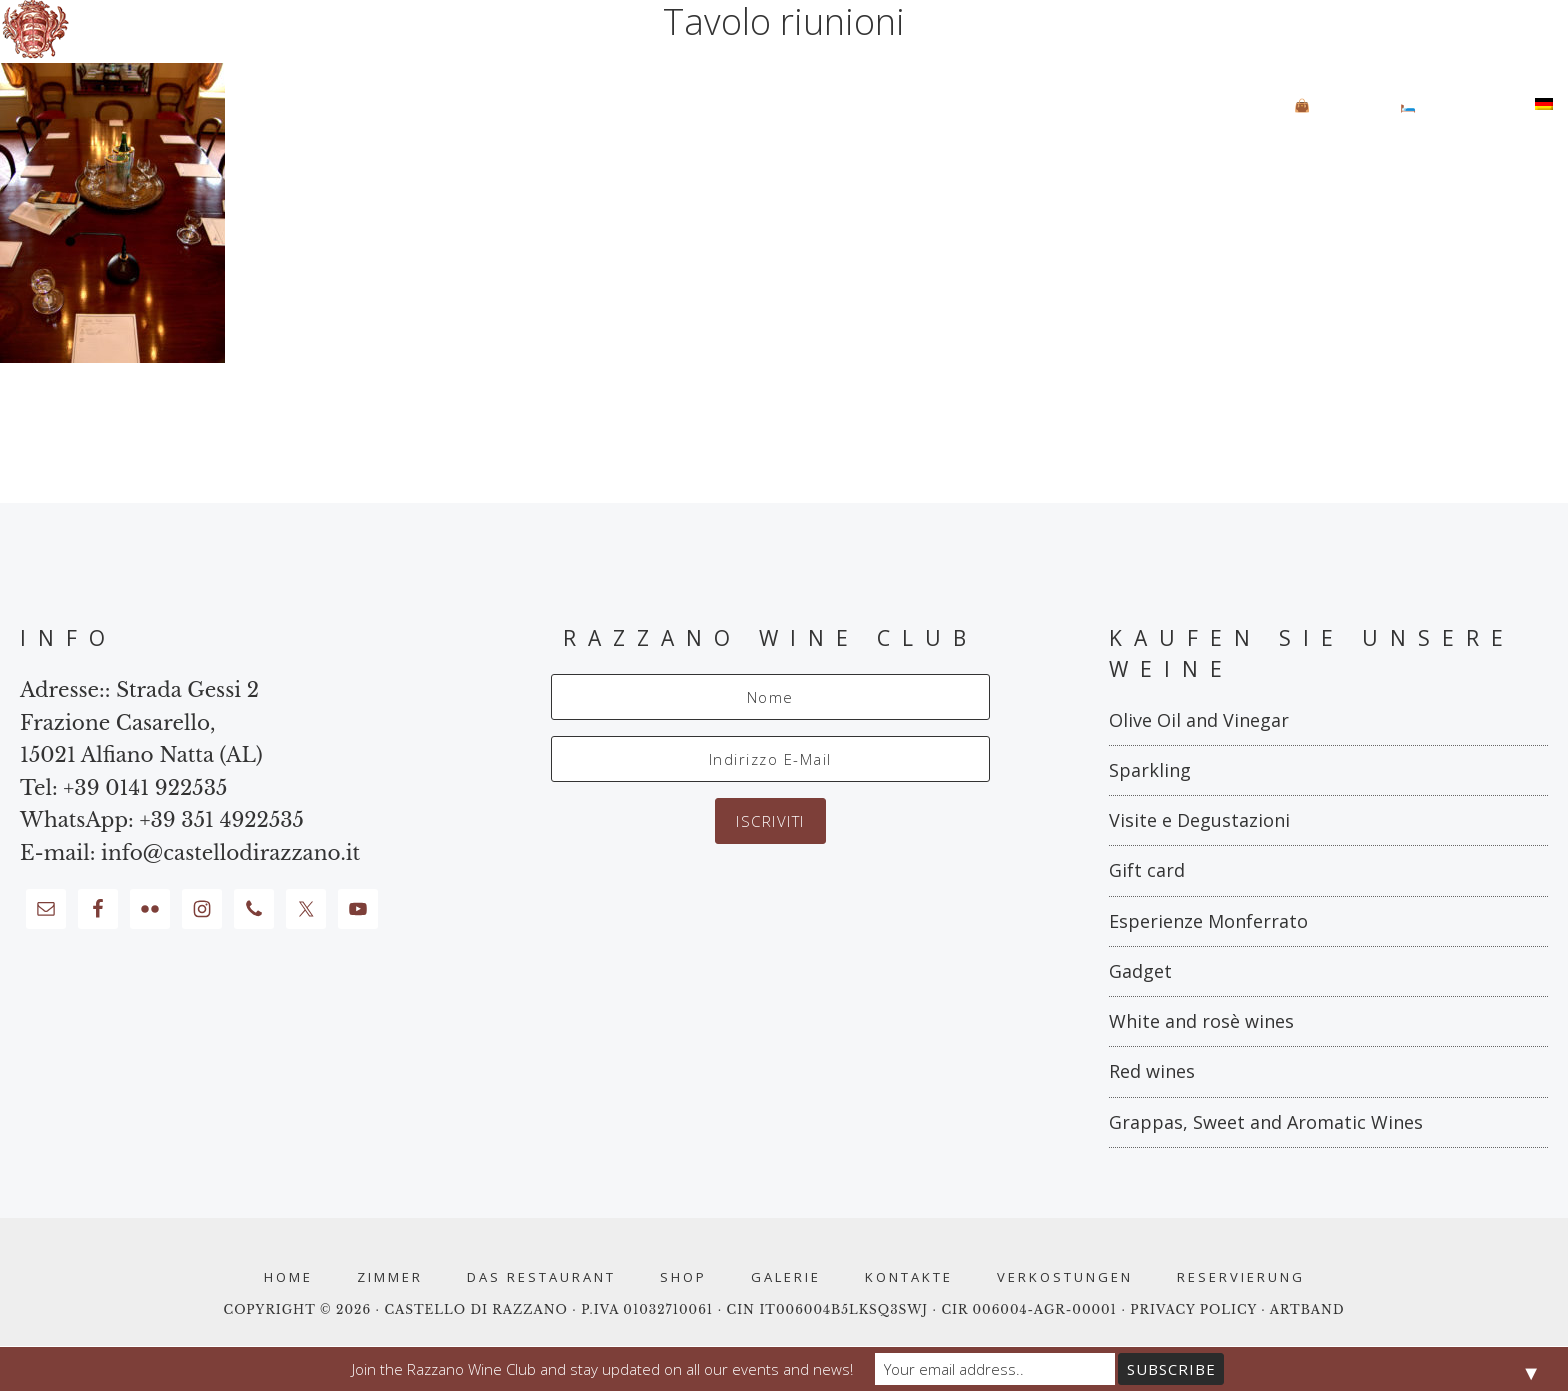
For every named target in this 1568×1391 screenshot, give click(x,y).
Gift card (1147, 870)
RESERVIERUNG (1241, 1277)
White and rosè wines (1201, 1021)
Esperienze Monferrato (1208, 921)
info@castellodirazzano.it (230, 853)
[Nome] (770, 697)
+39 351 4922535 (221, 820)
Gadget (1140, 971)
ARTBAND (1307, 1309)
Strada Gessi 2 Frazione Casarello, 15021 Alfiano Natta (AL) (141, 722)
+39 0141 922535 (145, 788)
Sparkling (1150, 770)
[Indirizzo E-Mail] (770, 759)
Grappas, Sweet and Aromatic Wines (1266, 1122)
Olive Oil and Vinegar (1199, 720)
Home (288, 1277)
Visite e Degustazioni (1199, 820)
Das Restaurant (541, 1277)
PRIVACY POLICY (1195, 1309)
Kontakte (909, 1277)
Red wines (1152, 1071)
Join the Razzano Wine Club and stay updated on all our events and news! (602, 1369)
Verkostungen (1065, 1277)
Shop (683, 1277)
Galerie (786, 1277)
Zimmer (390, 1277)
